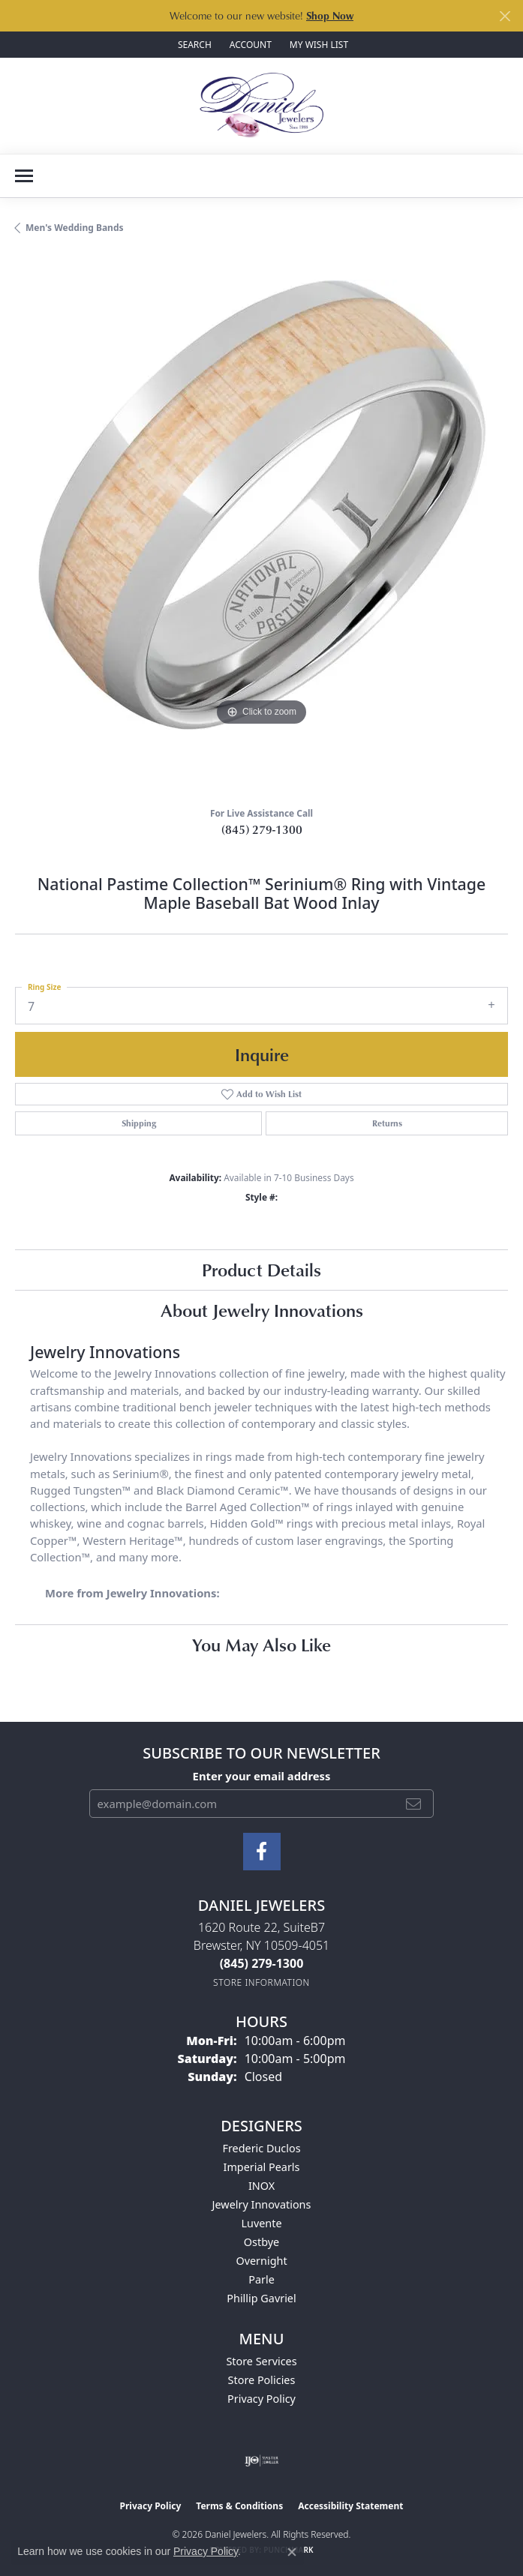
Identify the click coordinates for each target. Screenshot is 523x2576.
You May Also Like (261, 1644)
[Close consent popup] (291, 2552)
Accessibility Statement (350, 2506)
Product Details (261, 1269)
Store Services (261, 2361)
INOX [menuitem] (261, 2186)
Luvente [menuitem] (261, 2223)
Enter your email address (262, 1775)
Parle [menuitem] (261, 2279)
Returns (387, 1123)
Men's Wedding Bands (75, 227)
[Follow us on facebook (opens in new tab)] (262, 1851)
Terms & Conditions (239, 2506)
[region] (261, 526)
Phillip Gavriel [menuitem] (261, 2298)
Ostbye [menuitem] (261, 2242)
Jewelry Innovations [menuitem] (261, 2204)
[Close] (504, 16)
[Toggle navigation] (24, 175)
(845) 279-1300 (261, 829)
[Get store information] (261, 1982)
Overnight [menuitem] (261, 2261)
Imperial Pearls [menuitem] (262, 2167)
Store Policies (262, 2380)
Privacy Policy (261, 2399)
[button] (193, 44)
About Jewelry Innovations (262, 1309)
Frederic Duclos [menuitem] (261, 2148)
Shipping (139, 1123)
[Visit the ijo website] (261, 2460)
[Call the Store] (262, 1963)
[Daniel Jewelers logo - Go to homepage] (261, 105)
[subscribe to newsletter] (413, 1803)
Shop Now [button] (329, 15)
